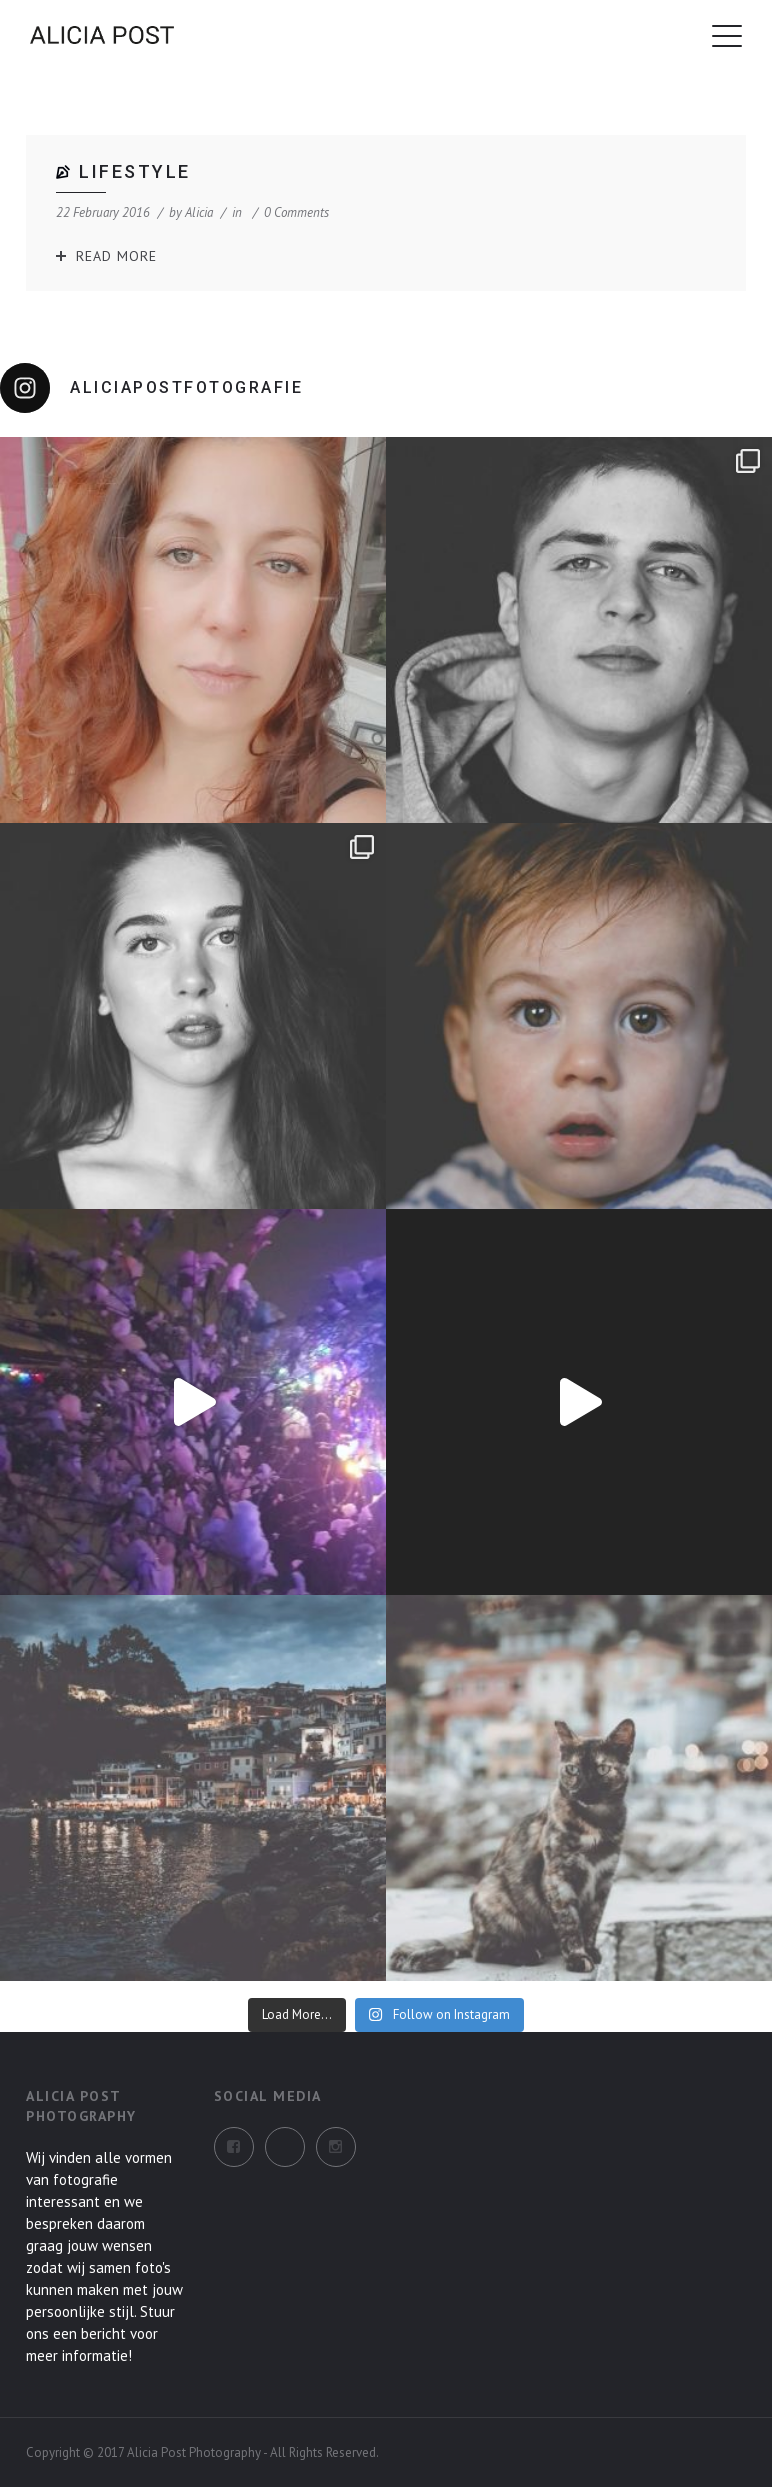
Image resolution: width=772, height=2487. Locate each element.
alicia (199, 212)
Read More (116, 256)
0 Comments (296, 212)
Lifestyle (135, 171)
